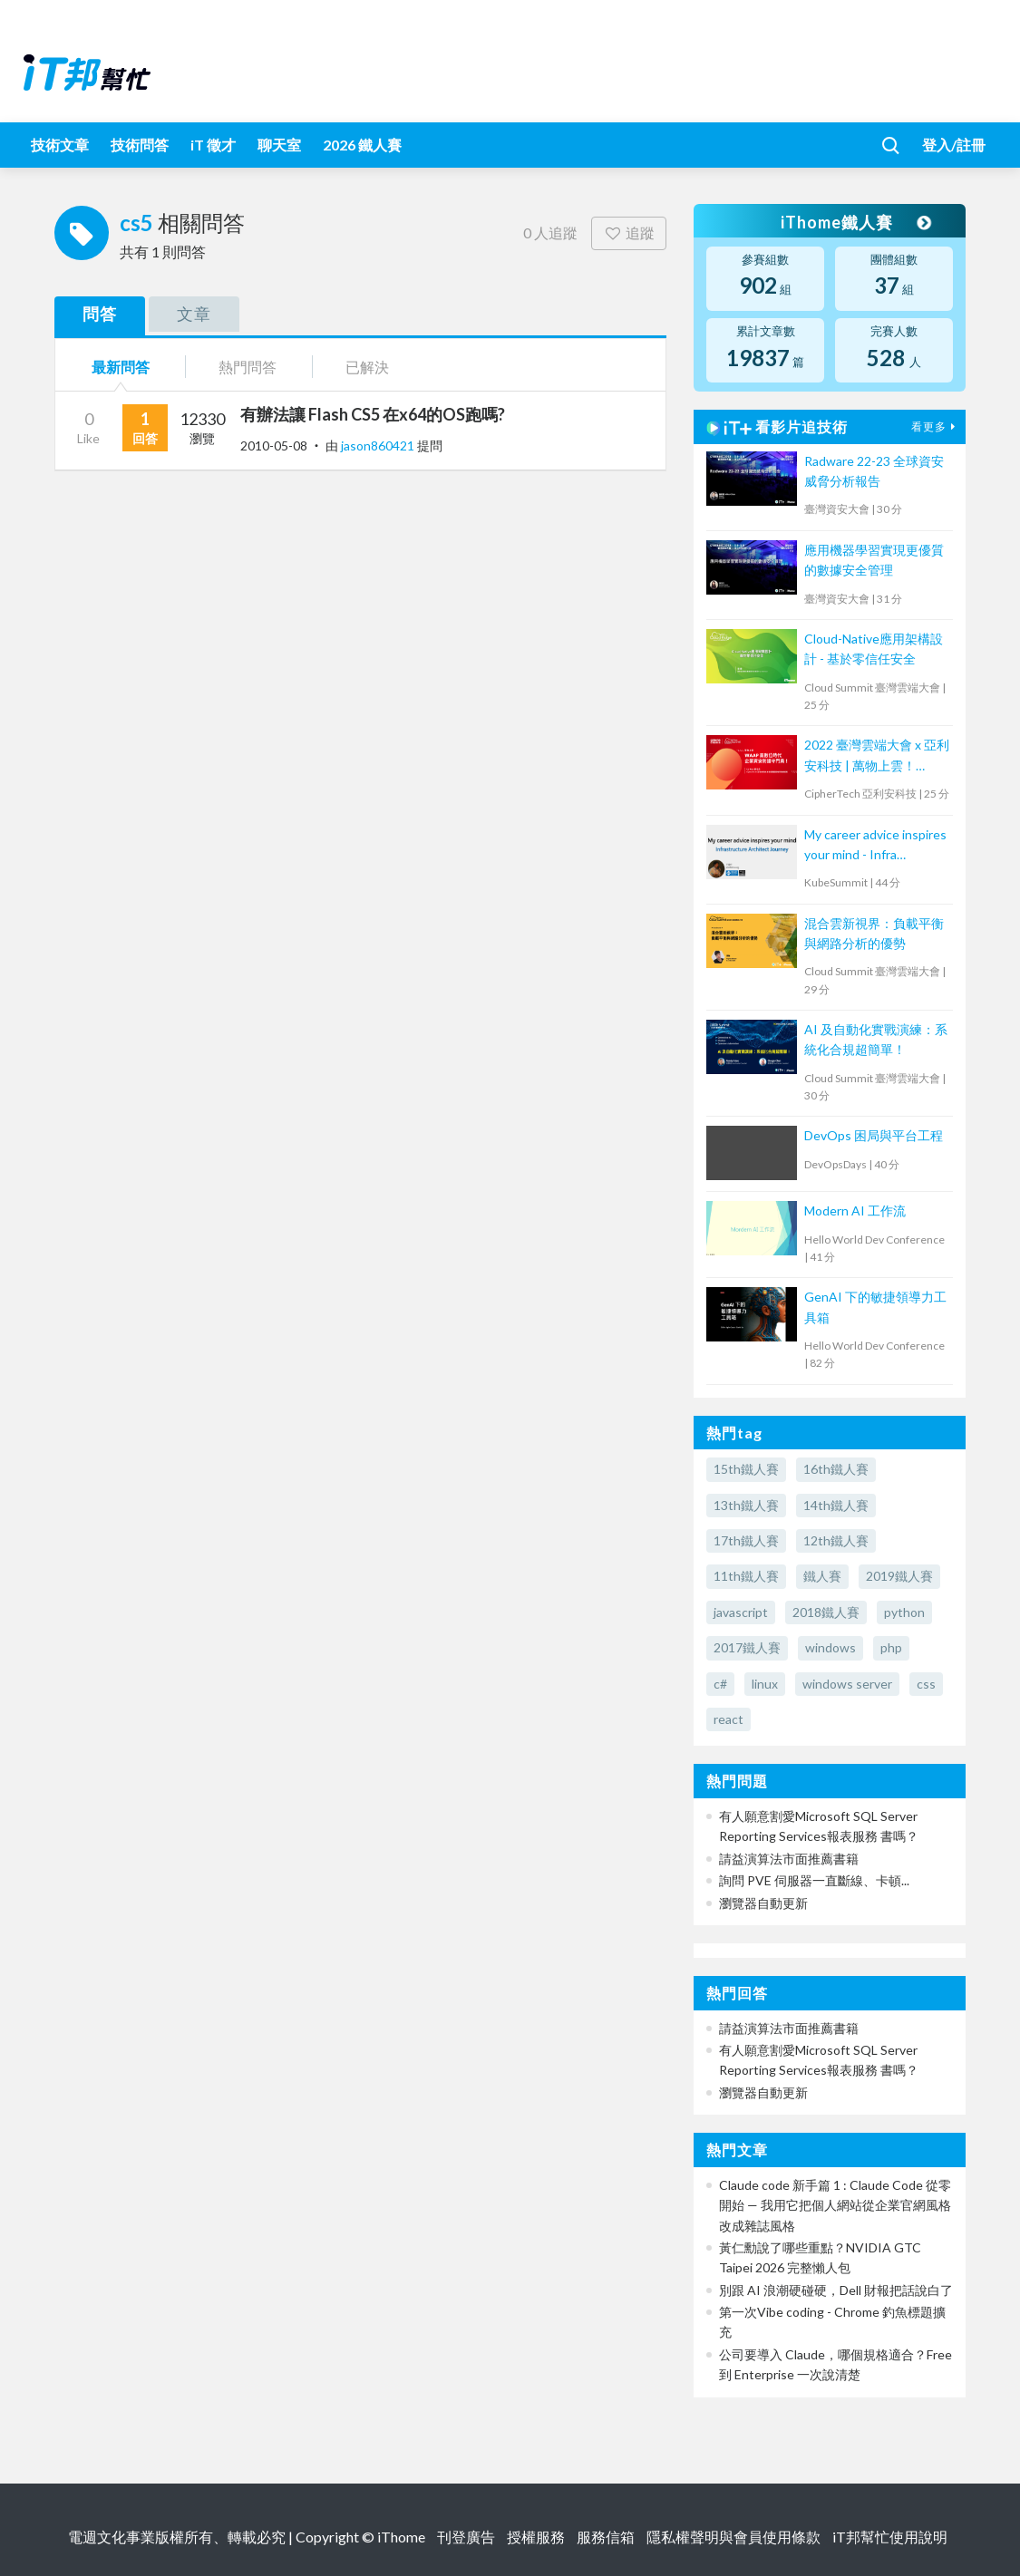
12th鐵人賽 (836, 1540)
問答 (100, 314)
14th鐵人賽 (836, 1505)
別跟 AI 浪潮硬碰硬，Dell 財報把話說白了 (836, 2290)
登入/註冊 (954, 144)
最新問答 (121, 366)
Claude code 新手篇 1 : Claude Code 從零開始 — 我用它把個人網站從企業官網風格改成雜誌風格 (835, 2205)
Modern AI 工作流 (855, 1210)
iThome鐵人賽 (855, 222)
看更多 (935, 426)
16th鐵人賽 (836, 1469)
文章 (194, 314)
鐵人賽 (822, 1575)
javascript (741, 1612)
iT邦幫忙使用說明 (889, 2536)
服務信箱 (606, 2536)
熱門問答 (248, 366)
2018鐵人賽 (826, 1612)
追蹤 (629, 232)
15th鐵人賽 (746, 1469)
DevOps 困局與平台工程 (873, 1135)
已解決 (367, 366)
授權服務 (536, 2536)
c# (720, 1683)
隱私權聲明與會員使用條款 (733, 2536)
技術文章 (60, 144)
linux (765, 1683)
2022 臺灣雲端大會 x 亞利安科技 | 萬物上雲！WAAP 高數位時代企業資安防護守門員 (876, 756)
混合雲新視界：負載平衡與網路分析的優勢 (874, 933)
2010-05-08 (273, 445)
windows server (847, 1683)
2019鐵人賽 (899, 1575)
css (926, 1683)
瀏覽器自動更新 (763, 1903)
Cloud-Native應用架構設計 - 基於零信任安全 (873, 648)
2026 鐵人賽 (362, 144)
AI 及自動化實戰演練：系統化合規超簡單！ (875, 1039)
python (904, 1612)
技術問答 (140, 144)
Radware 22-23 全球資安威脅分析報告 (874, 471)
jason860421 (379, 445)
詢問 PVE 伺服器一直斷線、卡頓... (814, 1880)
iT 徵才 (213, 144)
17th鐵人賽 (746, 1540)
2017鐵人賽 (747, 1647)
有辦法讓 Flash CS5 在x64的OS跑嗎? (372, 414)
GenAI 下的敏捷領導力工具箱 (875, 1306)
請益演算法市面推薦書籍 (789, 1858)
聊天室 (279, 144)
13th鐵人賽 (746, 1505)
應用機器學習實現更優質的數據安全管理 (874, 559)
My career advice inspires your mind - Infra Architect (875, 846)
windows (830, 1647)
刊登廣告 (466, 2536)
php (891, 1647)
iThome (401, 2536)
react (728, 1719)
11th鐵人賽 (746, 1575)
